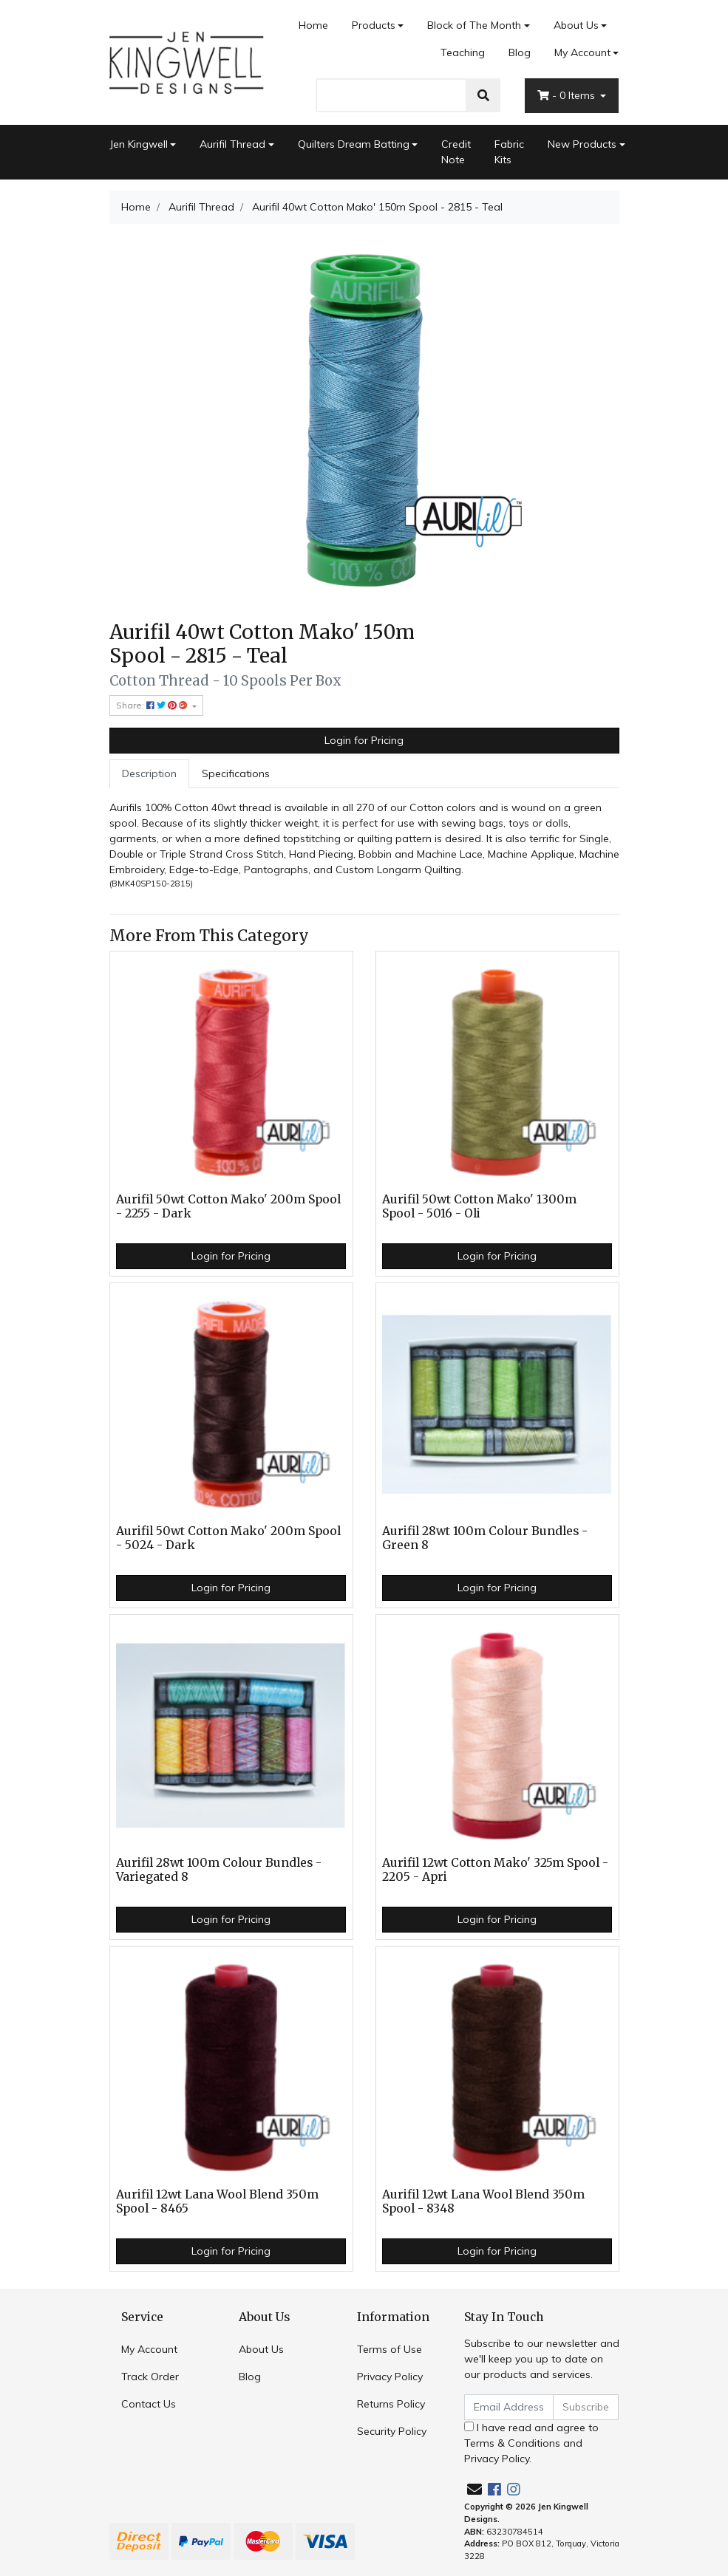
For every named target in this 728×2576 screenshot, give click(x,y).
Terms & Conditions (512, 2443)
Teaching (462, 52)
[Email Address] (509, 2407)
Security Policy (391, 2431)
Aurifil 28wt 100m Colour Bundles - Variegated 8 (219, 1870)
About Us (576, 25)
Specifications (236, 773)
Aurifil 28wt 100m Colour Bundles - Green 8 (485, 1538)
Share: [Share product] (153, 705)
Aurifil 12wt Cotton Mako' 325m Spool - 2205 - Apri (495, 1870)
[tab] (149, 773)
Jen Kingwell (138, 144)
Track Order (150, 2376)
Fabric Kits (509, 151)
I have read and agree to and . (531, 2443)
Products (373, 25)
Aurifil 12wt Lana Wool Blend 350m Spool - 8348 (483, 2201)
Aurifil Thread (232, 144)
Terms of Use (389, 2349)
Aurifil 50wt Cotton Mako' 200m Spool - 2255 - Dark (228, 1206)
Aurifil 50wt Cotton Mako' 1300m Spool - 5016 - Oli (479, 1206)
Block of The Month (474, 25)
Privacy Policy (390, 2376)
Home (313, 25)
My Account (149, 2349)
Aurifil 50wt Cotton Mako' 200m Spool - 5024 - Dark (228, 1538)
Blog (519, 52)
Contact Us (148, 2404)
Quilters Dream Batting (353, 144)
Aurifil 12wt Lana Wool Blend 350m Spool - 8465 (217, 2201)
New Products (582, 144)
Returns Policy (391, 2404)
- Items (567, 95)
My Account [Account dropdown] (582, 52)
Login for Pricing (364, 740)
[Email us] (474, 2489)
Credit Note (456, 151)
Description (149, 773)
